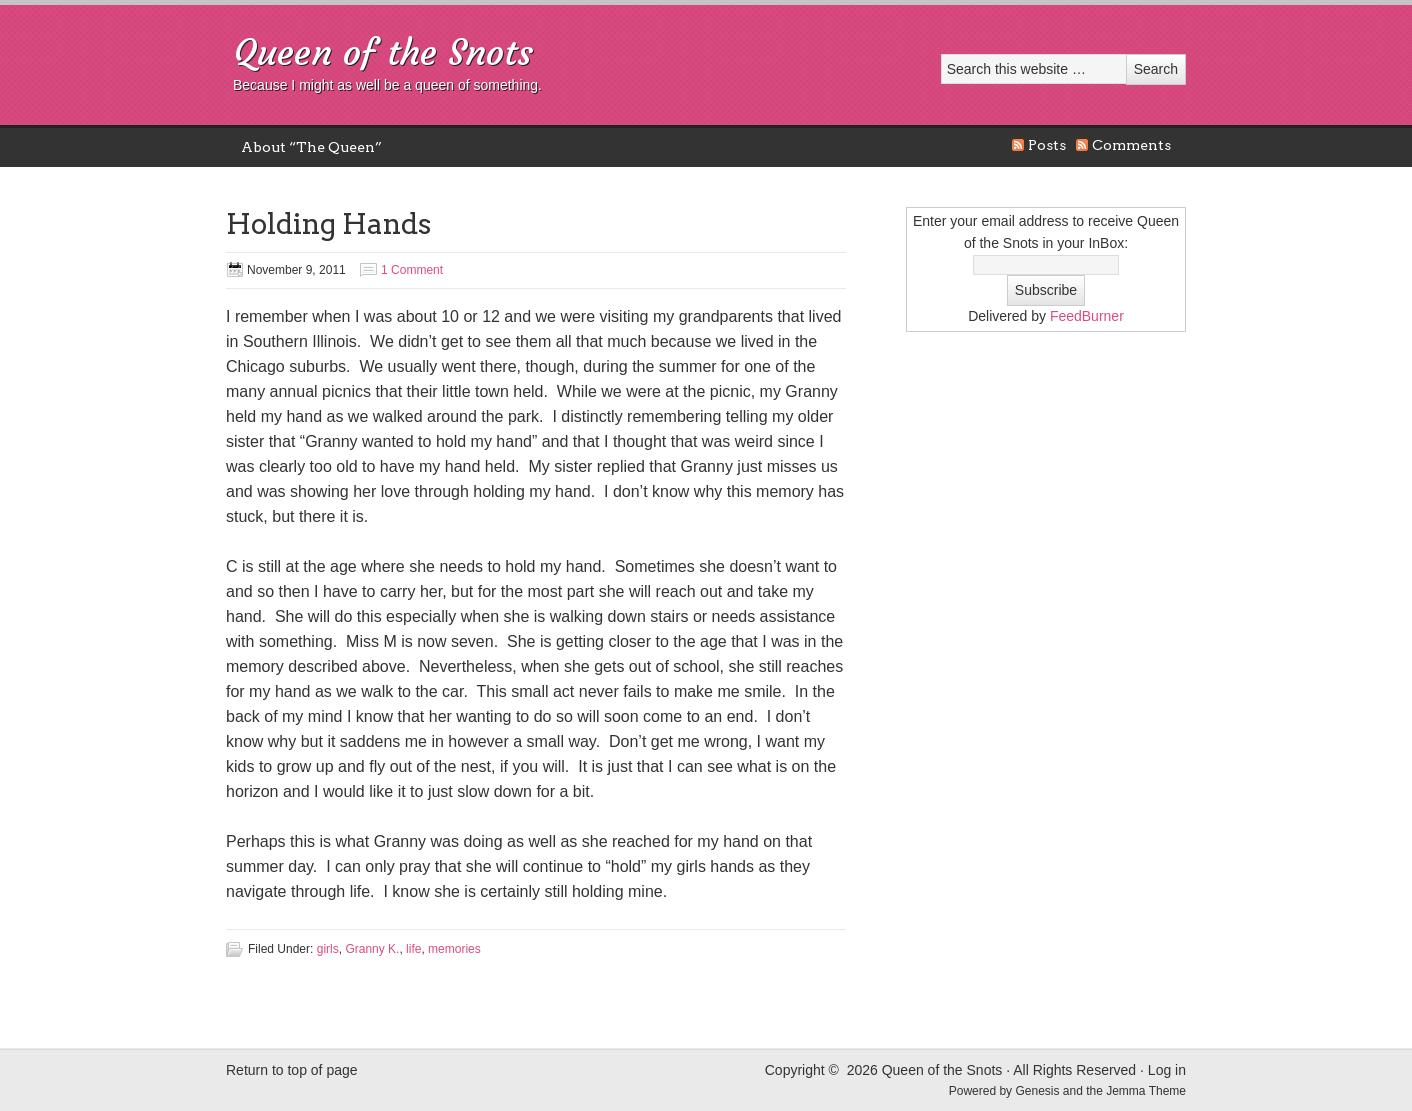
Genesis (1038, 1091)
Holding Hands (328, 224)
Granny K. (372, 949)
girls (328, 949)
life (413, 949)
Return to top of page (292, 1070)
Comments (1131, 145)
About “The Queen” (311, 147)
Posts (1047, 145)
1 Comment (412, 270)
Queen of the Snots (383, 52)
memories (454, 949)
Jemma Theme (1146, 1091)
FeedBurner (1087, 316)
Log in (1167, 1070)
